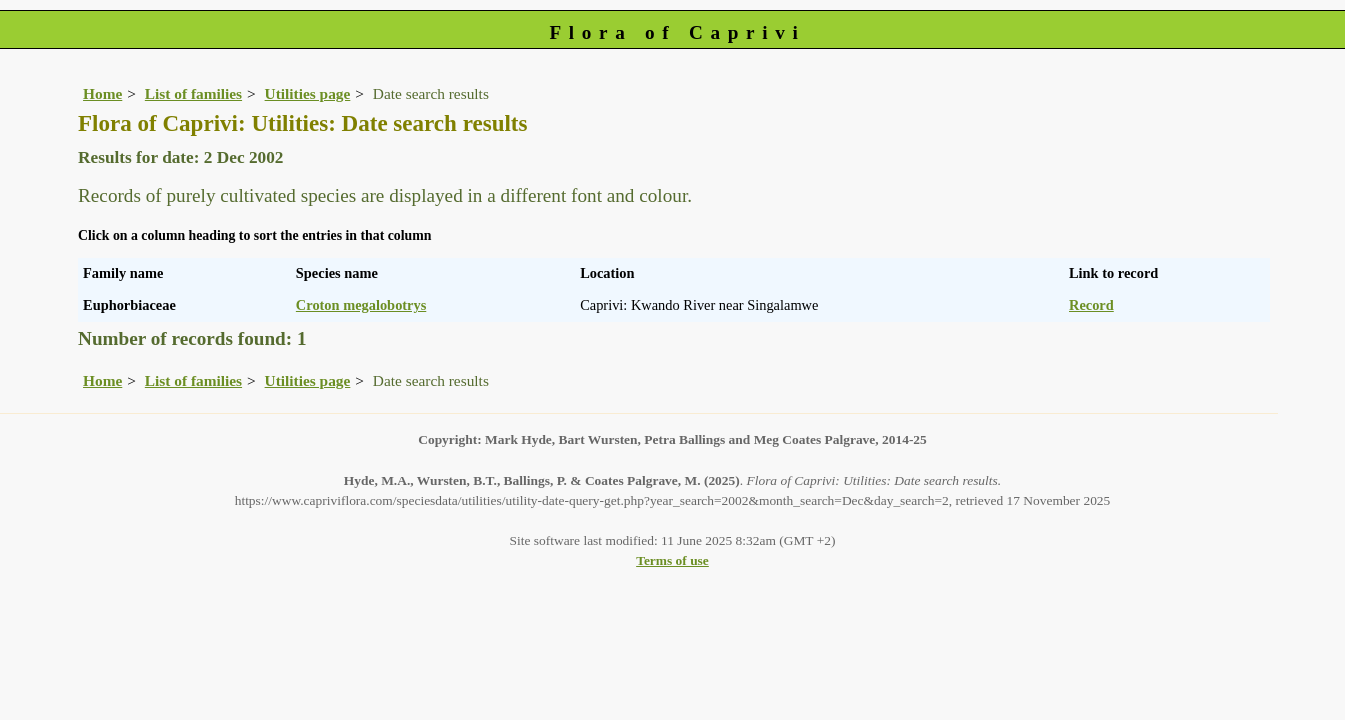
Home (102, 93)
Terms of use (672, 560)
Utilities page (308, 93)
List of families (193, 93)
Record (1091, 305)
